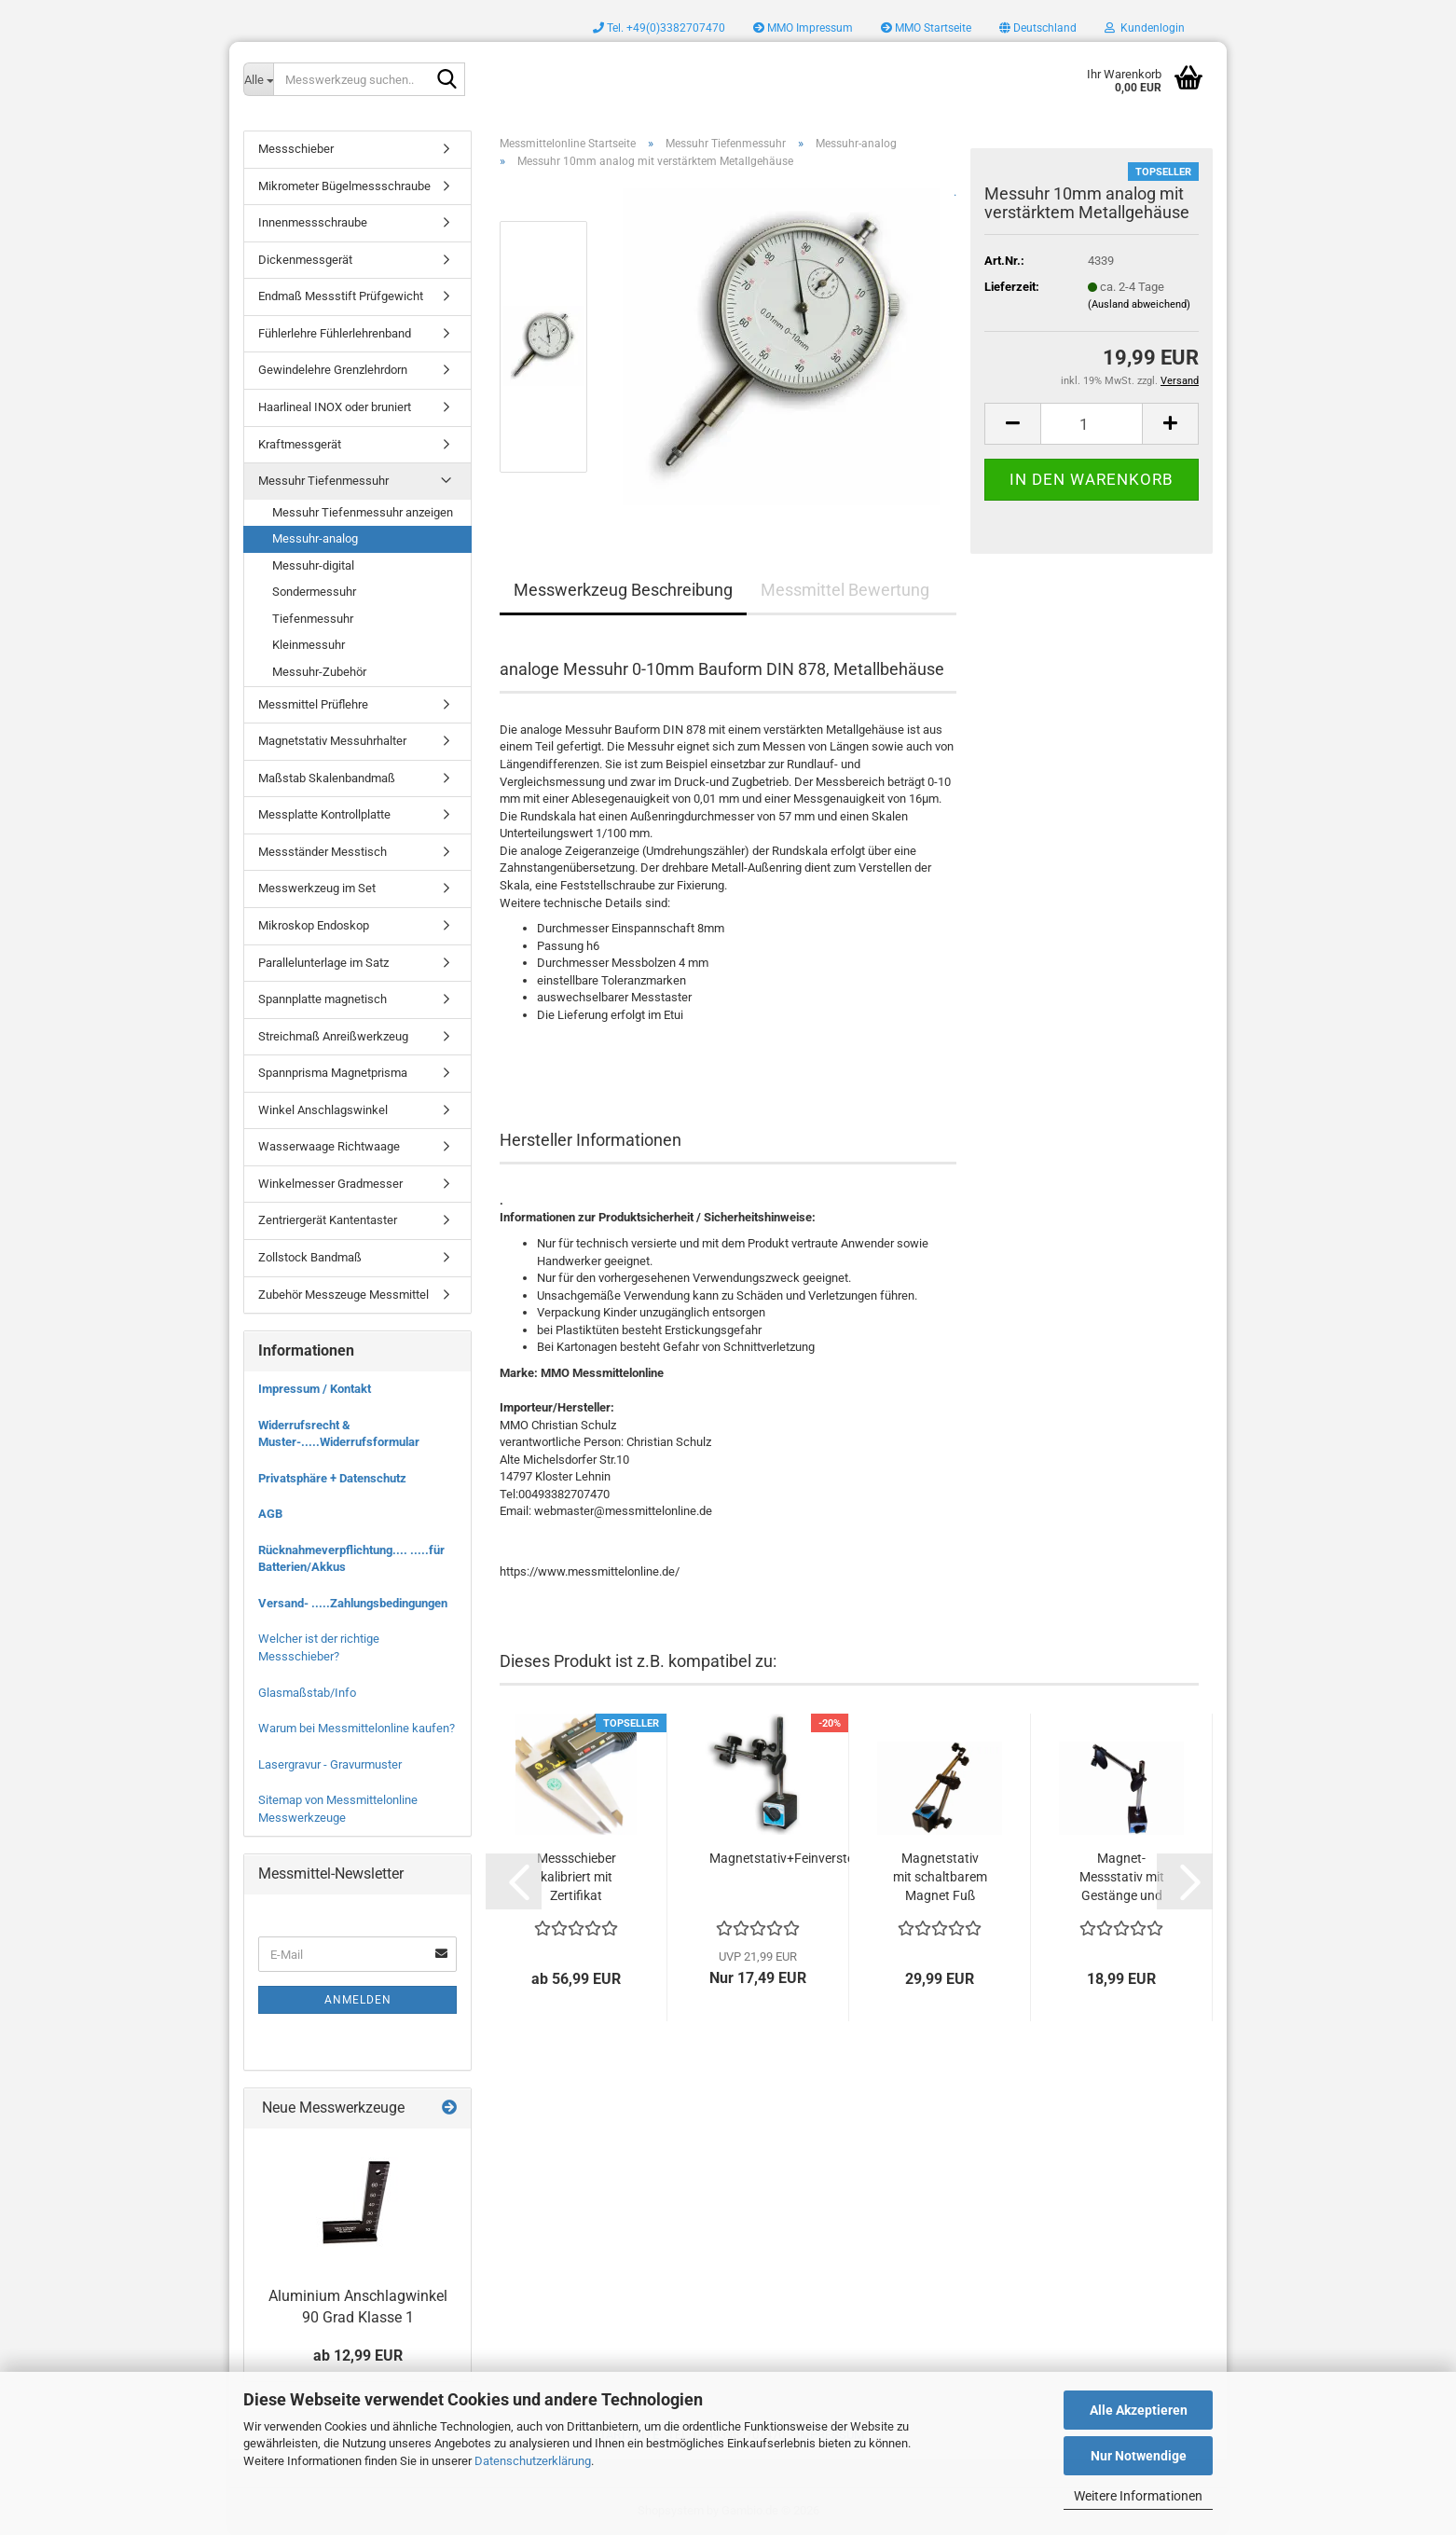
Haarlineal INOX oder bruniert (334, 407)
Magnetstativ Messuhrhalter (332, 741)
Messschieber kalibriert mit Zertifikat (576, 1877)
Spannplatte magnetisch (322, 999)
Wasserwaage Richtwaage (329, 1146)
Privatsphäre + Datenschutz (332, 1478)
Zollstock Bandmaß (310, 1257)
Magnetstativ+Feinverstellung (795, 1858)
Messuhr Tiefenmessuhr (323, 481)
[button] (1038, 28)
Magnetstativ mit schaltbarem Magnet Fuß (940, 1877)
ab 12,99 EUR (358, 2355)
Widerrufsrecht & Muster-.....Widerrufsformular (338, 1434)
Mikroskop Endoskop (313, 925)
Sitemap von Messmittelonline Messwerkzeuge (338, 1809)
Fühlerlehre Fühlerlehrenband (334, 333)
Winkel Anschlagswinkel (323, 1110)
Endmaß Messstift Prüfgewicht (340, 296)
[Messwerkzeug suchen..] (258, 79)
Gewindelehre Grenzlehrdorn (332, 370)
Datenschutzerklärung (532, 2461)
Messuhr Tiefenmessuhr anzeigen (362, 512)
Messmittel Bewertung (845, 589)
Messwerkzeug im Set (317, 888)
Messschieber (296, 149)
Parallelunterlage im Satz (323, 963)
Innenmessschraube (312, 222)
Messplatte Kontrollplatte (324, 814)
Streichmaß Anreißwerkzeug (333, 1036)
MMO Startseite (926, 27)
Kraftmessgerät (299, 444)
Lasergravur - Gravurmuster (330, 1764)
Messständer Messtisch (322, 852)
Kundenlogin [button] (1145, 27)
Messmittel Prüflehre (313, 704)
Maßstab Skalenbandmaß (326, 778)
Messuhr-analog (315, 538)
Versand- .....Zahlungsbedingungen (352, 1603)
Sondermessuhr (314, 592)
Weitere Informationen (1138, 2495)
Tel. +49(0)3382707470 (659, 27)
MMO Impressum (803, 27)
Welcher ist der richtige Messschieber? (318, 1647)
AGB (270, 1514)
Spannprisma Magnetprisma (332, 1073)
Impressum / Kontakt (314, 1389)
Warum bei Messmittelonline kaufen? (356, 1728)
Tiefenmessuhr (312, 619)
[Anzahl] (1091, 424)
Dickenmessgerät (305, 260)
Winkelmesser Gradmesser (330, 1184)
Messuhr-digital (313, 565)
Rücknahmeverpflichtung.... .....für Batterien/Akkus (351, 1559)
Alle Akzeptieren (1139, 2410)
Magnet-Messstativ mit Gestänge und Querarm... (1121, 1878)
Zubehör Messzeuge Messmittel (343, 1295)
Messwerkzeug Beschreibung (623, 589)
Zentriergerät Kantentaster (327, 1220)
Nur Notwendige (1139, 2455)
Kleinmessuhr (308, 645)
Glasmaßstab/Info (307, 1693)
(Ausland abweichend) (1139, 304)
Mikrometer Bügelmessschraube (344, 186)
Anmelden (357, 1999)
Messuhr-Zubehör (319, 672)
